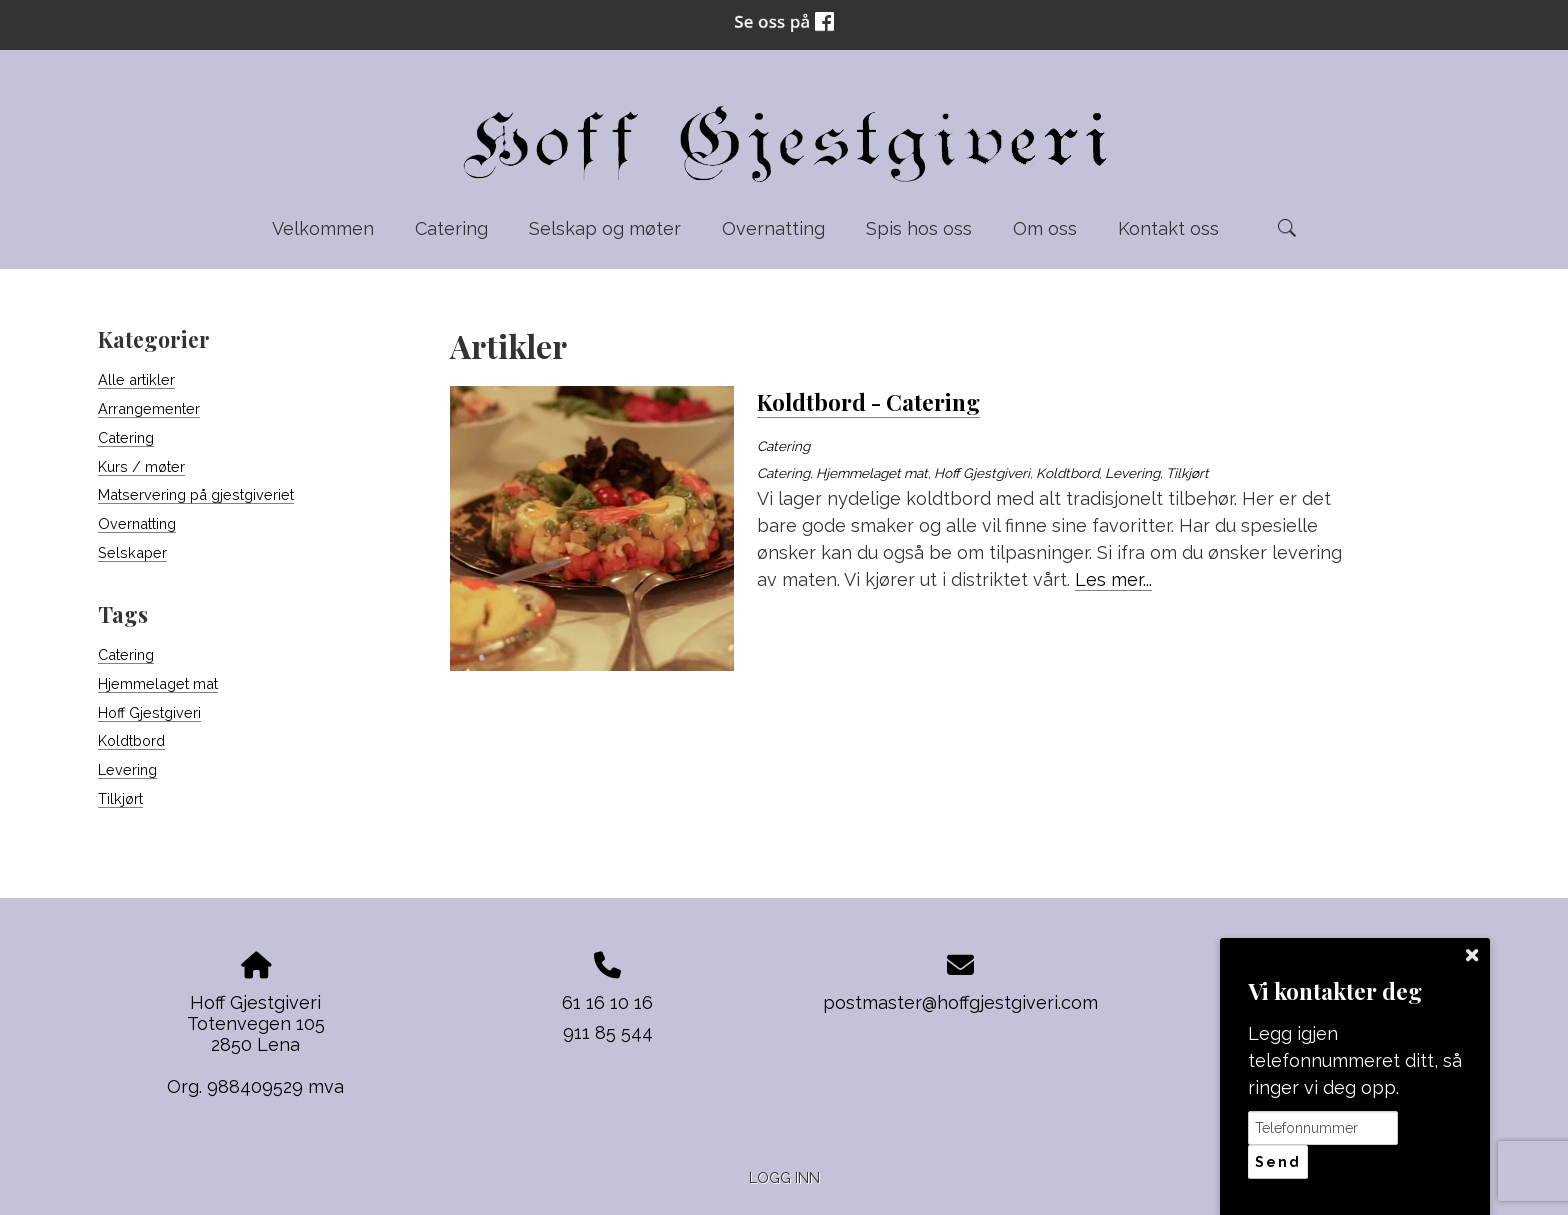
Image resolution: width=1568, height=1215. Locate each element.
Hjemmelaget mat (158, 683)
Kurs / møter (141, 466)
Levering (127, 769)
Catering (451, 228)
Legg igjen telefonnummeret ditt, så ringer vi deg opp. (1355, 1060)
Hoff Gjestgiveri (149, 712)
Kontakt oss (1168, 228)
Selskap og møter (605, 228)
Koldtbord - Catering (868, 402)
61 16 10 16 (607, 1002)
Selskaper (132, 552)
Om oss (1045, 228)
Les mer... (1113, 579)
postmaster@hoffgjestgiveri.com (960, 1002)
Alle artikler (136, 379)
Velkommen (323, 228)
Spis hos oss (919, 228)
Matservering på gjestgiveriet (196, 494)
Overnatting (773, 228)
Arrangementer (149, 408)
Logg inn (784, 1177)
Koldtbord (131, 740)
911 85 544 (608, 1032)
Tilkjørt (120, 798)
